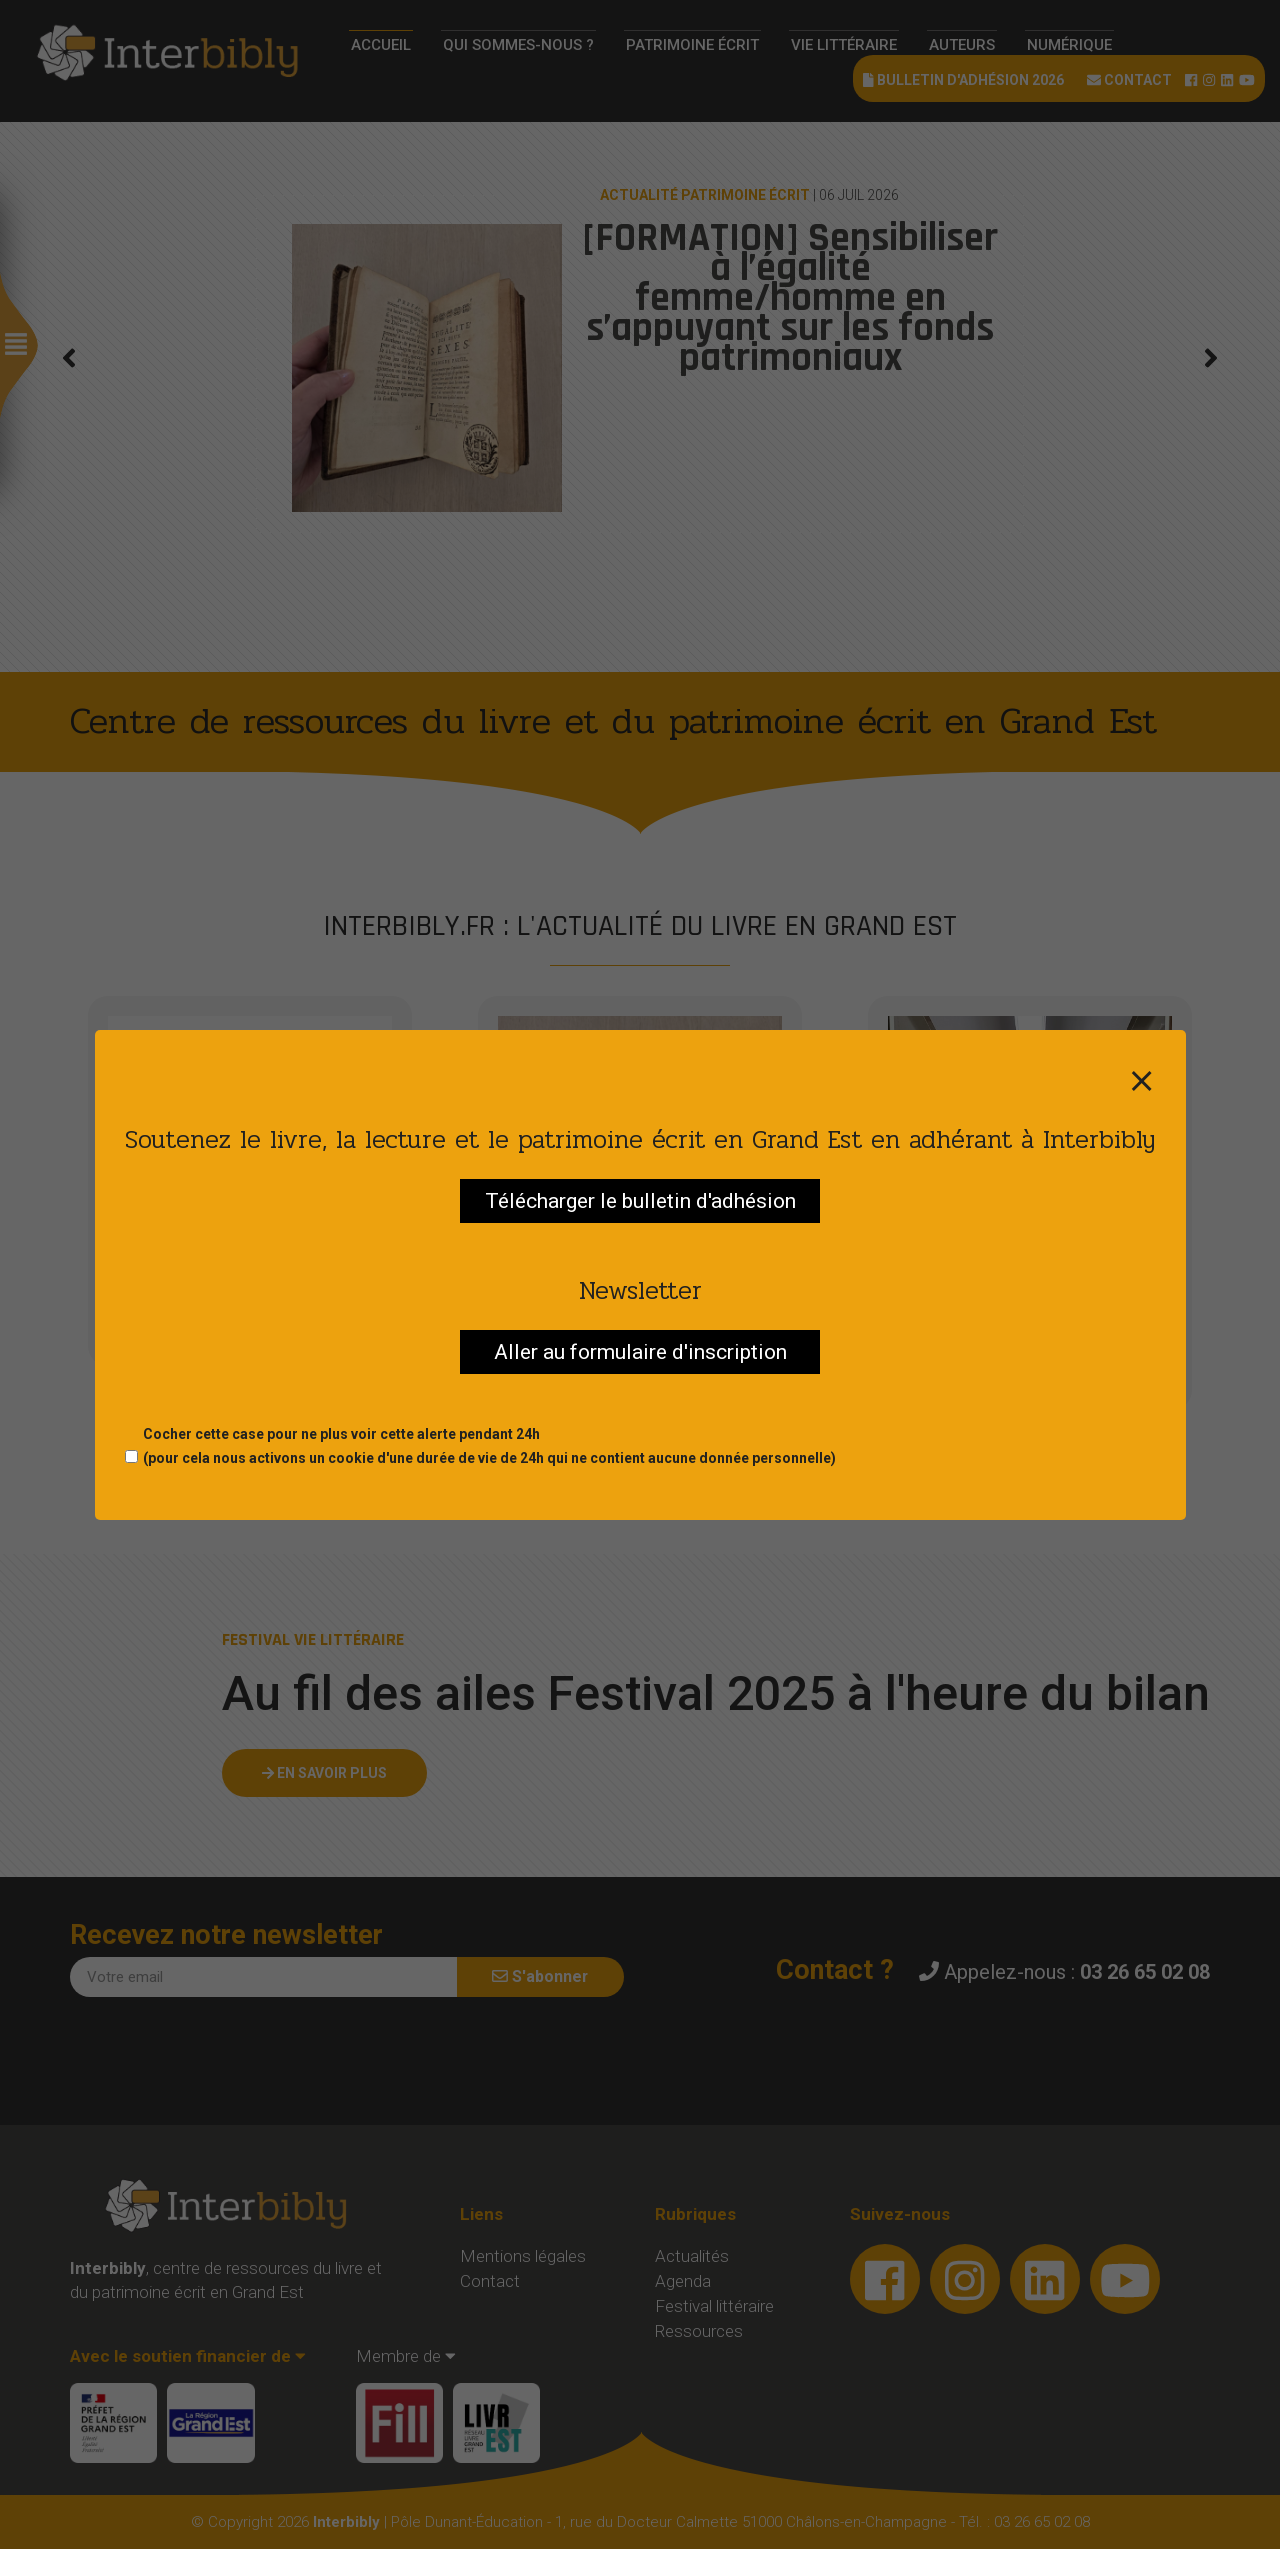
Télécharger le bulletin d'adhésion (640, 1201)
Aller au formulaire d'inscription (640, 1352)
